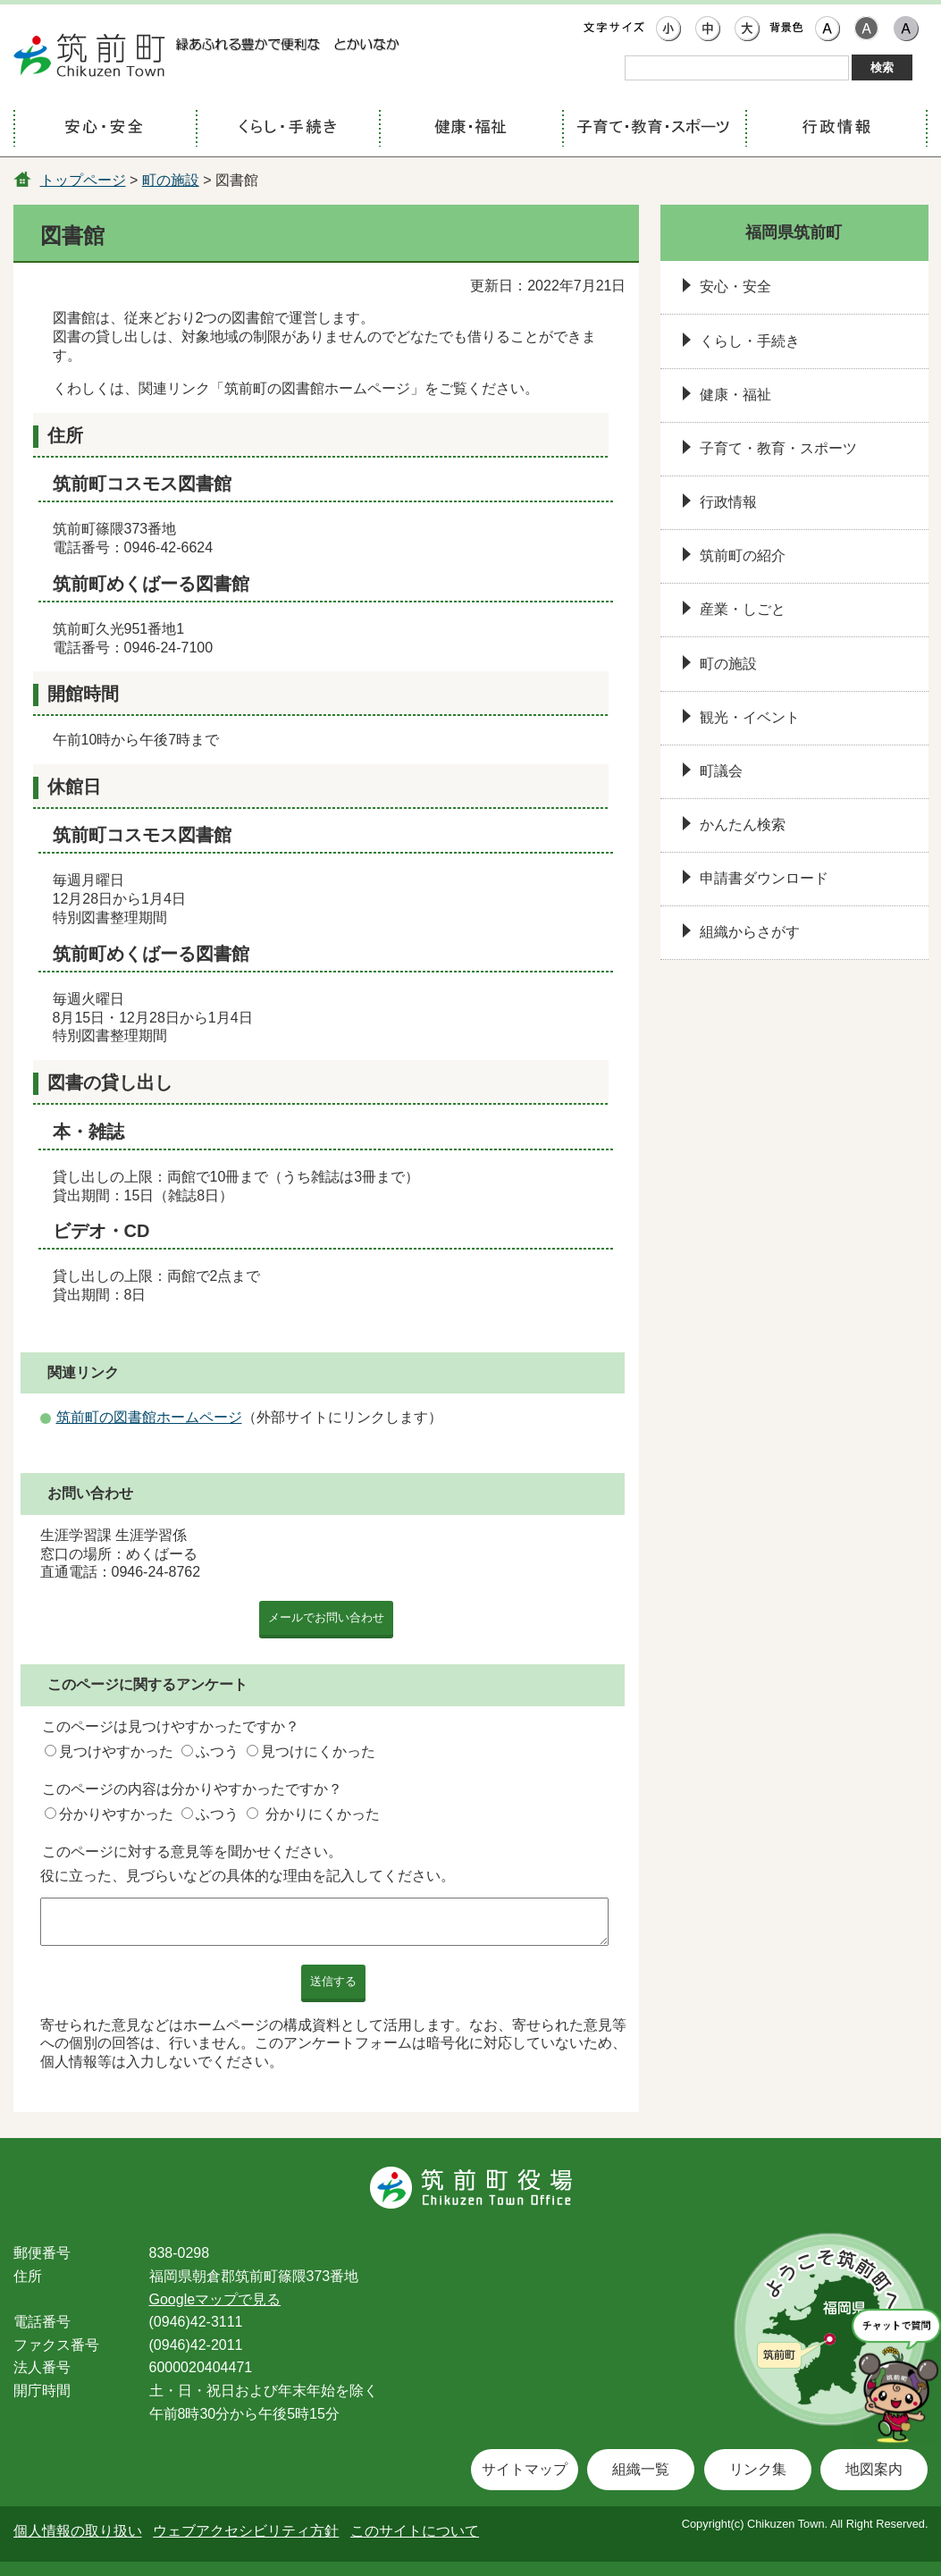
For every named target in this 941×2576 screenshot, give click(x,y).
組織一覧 (640, 2469)
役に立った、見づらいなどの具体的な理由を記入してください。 (247, 1875)
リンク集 (757, 2469)
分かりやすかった (116, 1814)
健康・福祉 (735, 394)
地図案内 (874, 2469)
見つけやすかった (116, 1751)
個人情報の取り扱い (77, 2530)
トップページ (83, 180)
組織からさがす (750, 931)
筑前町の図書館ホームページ (149, 1417)
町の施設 (170, 180)
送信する (333, 1981)
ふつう (217, 1751)
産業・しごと (743, 609)
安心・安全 (735, 286)
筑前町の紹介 (743, 555)
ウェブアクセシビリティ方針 (246, 2530)
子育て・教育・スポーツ (778, 448)
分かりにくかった (322, 1814)
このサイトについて (414, 2530)
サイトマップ (524, 2469)
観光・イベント (750, 717)
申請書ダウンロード (764, 878)
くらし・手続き (750, 341)
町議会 (721, 771)
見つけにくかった (318, 1751)
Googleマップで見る (215, 2299)
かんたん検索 (743, 824)
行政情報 (728, 501)
